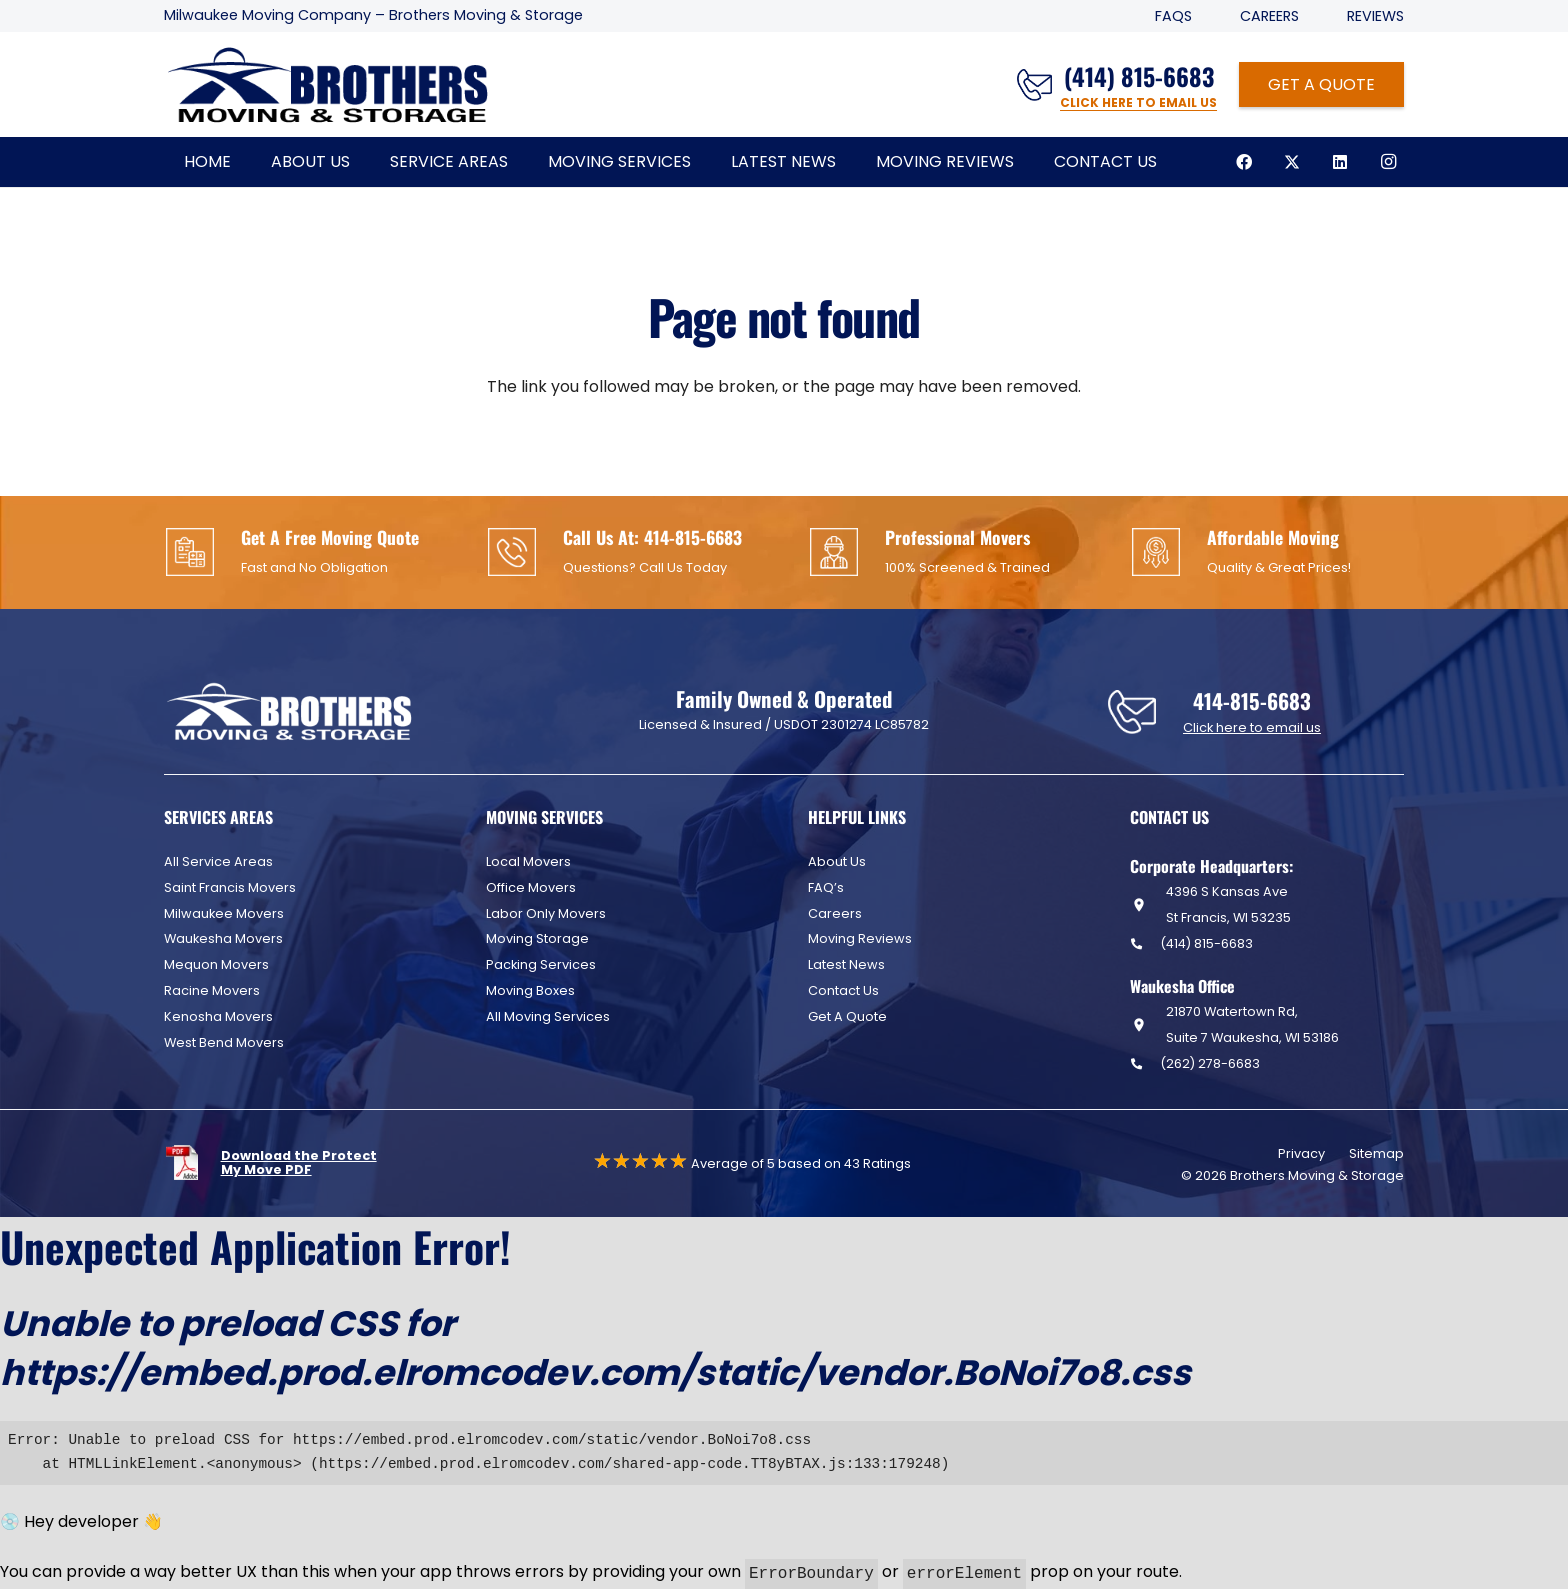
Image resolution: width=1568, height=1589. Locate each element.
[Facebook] (1244, 162)
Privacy (1301, 1153)
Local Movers (528, 861)
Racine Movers (212, 990)
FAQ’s (826, 887)
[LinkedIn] (1340, 162)
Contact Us (843, 990)
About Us (837, 861)
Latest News (846, 964)
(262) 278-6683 (1210, 1063)
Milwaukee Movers (224, 913)
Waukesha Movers (223, 938)
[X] (1292, 162)
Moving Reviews (860, 938)
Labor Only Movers (546, 913)
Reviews (1375, 16)
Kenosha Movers (218, 1016)
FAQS (1173, 16)
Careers (1269, 16)
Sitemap (1376, 1153)
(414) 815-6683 (1206, 943)
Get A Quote (847, 1016)
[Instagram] (1388, 162)
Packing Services (541, 964)
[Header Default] (327, 85)
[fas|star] (192, 1162)
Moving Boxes (530, 990)
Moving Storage (537, 938)
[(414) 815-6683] (1145, 943)
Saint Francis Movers (230, 887)
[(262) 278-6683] (1145, 1063)
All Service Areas (218, 861)
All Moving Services (548, 1016)
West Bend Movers (224, 1042)
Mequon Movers (216, 964)
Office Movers (531, 887)
